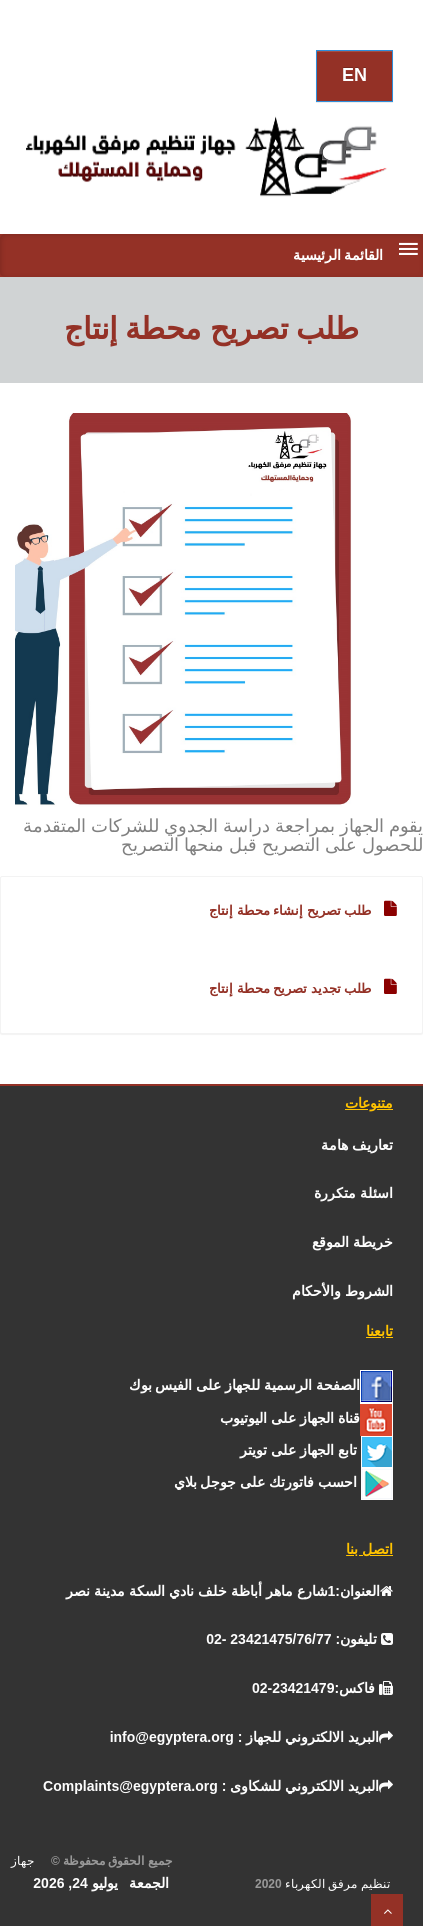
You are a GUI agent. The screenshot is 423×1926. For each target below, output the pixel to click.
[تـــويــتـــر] (316, 1450)
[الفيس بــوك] (261, 1385)
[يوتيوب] (306, 1418)
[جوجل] (283, 1482)
